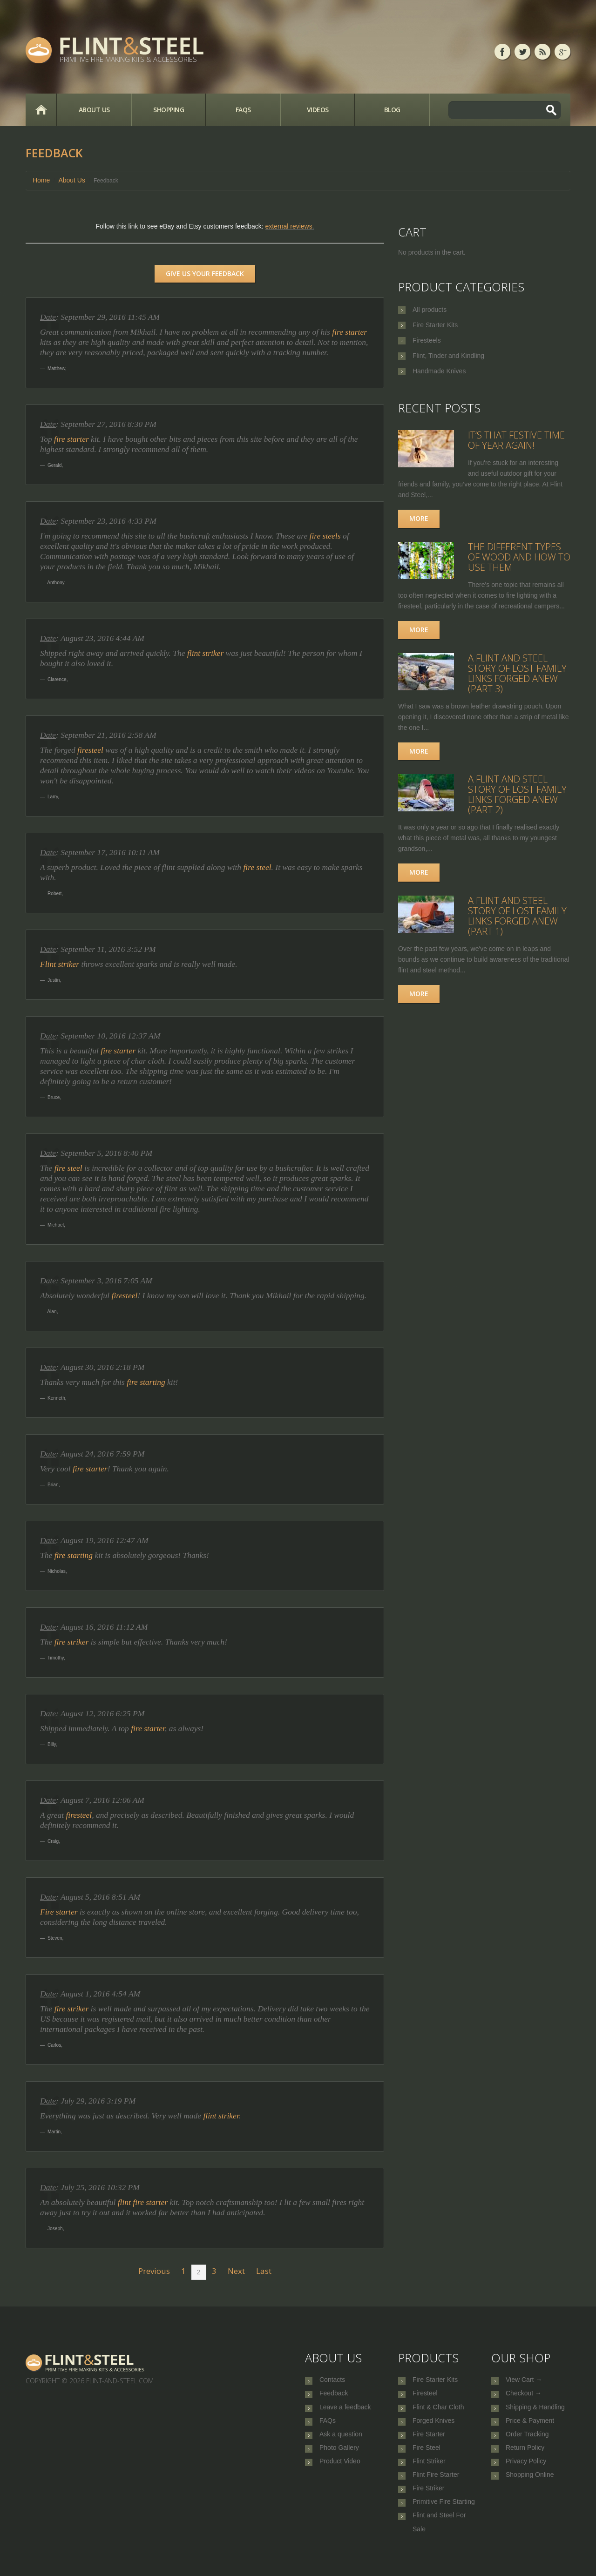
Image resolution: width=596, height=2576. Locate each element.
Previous (154, 2271)
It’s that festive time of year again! (516, 440)
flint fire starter (143, 2202)
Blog (392, 109)
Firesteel (425, 2396)
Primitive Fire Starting (444, 2518)
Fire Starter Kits (435, 325)
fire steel (257, 867)
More (418, 518)
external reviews (288, 226)
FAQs (243, 109)
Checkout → (524, 2396)
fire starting (147, 1382)
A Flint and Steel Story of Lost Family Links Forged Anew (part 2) (517, 794)
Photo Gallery (339, 2457)
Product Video (339, 2472)
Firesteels (427, 340)
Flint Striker (429, 2472)
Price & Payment (530, 2426)
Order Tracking (527, 2442)
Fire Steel (426, 2457)
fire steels (325, 535)
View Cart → (524, 2380)
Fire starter (59, 1911)
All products (430, 309)
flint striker (205, 653)
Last (263, 2271)
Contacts (332, 2380)
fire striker (71, 1641)
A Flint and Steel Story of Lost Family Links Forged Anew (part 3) (517, 673)
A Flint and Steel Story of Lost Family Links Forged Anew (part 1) (517, 915)
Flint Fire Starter (436, 2488)
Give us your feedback (205, 273)
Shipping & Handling (535, 2411)
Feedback (333, 2396)
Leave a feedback (345, 2411)
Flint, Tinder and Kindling (448, 355)
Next (236, 2271)
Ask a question (340, 2442)
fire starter (349, 332)
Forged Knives (433, 2426)
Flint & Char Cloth (438, 2411)
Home (41, 110)
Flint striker (59, 964)
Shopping (168, 109)
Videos (318, 109)
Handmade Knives (439, 371)
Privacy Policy (526, 2472)
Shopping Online (530, 2488)
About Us (94, 109)
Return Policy (525, 2457)
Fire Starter (429, 2442)
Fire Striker (428, 2503)
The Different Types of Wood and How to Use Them (519, 556)
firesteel (90, 750)
